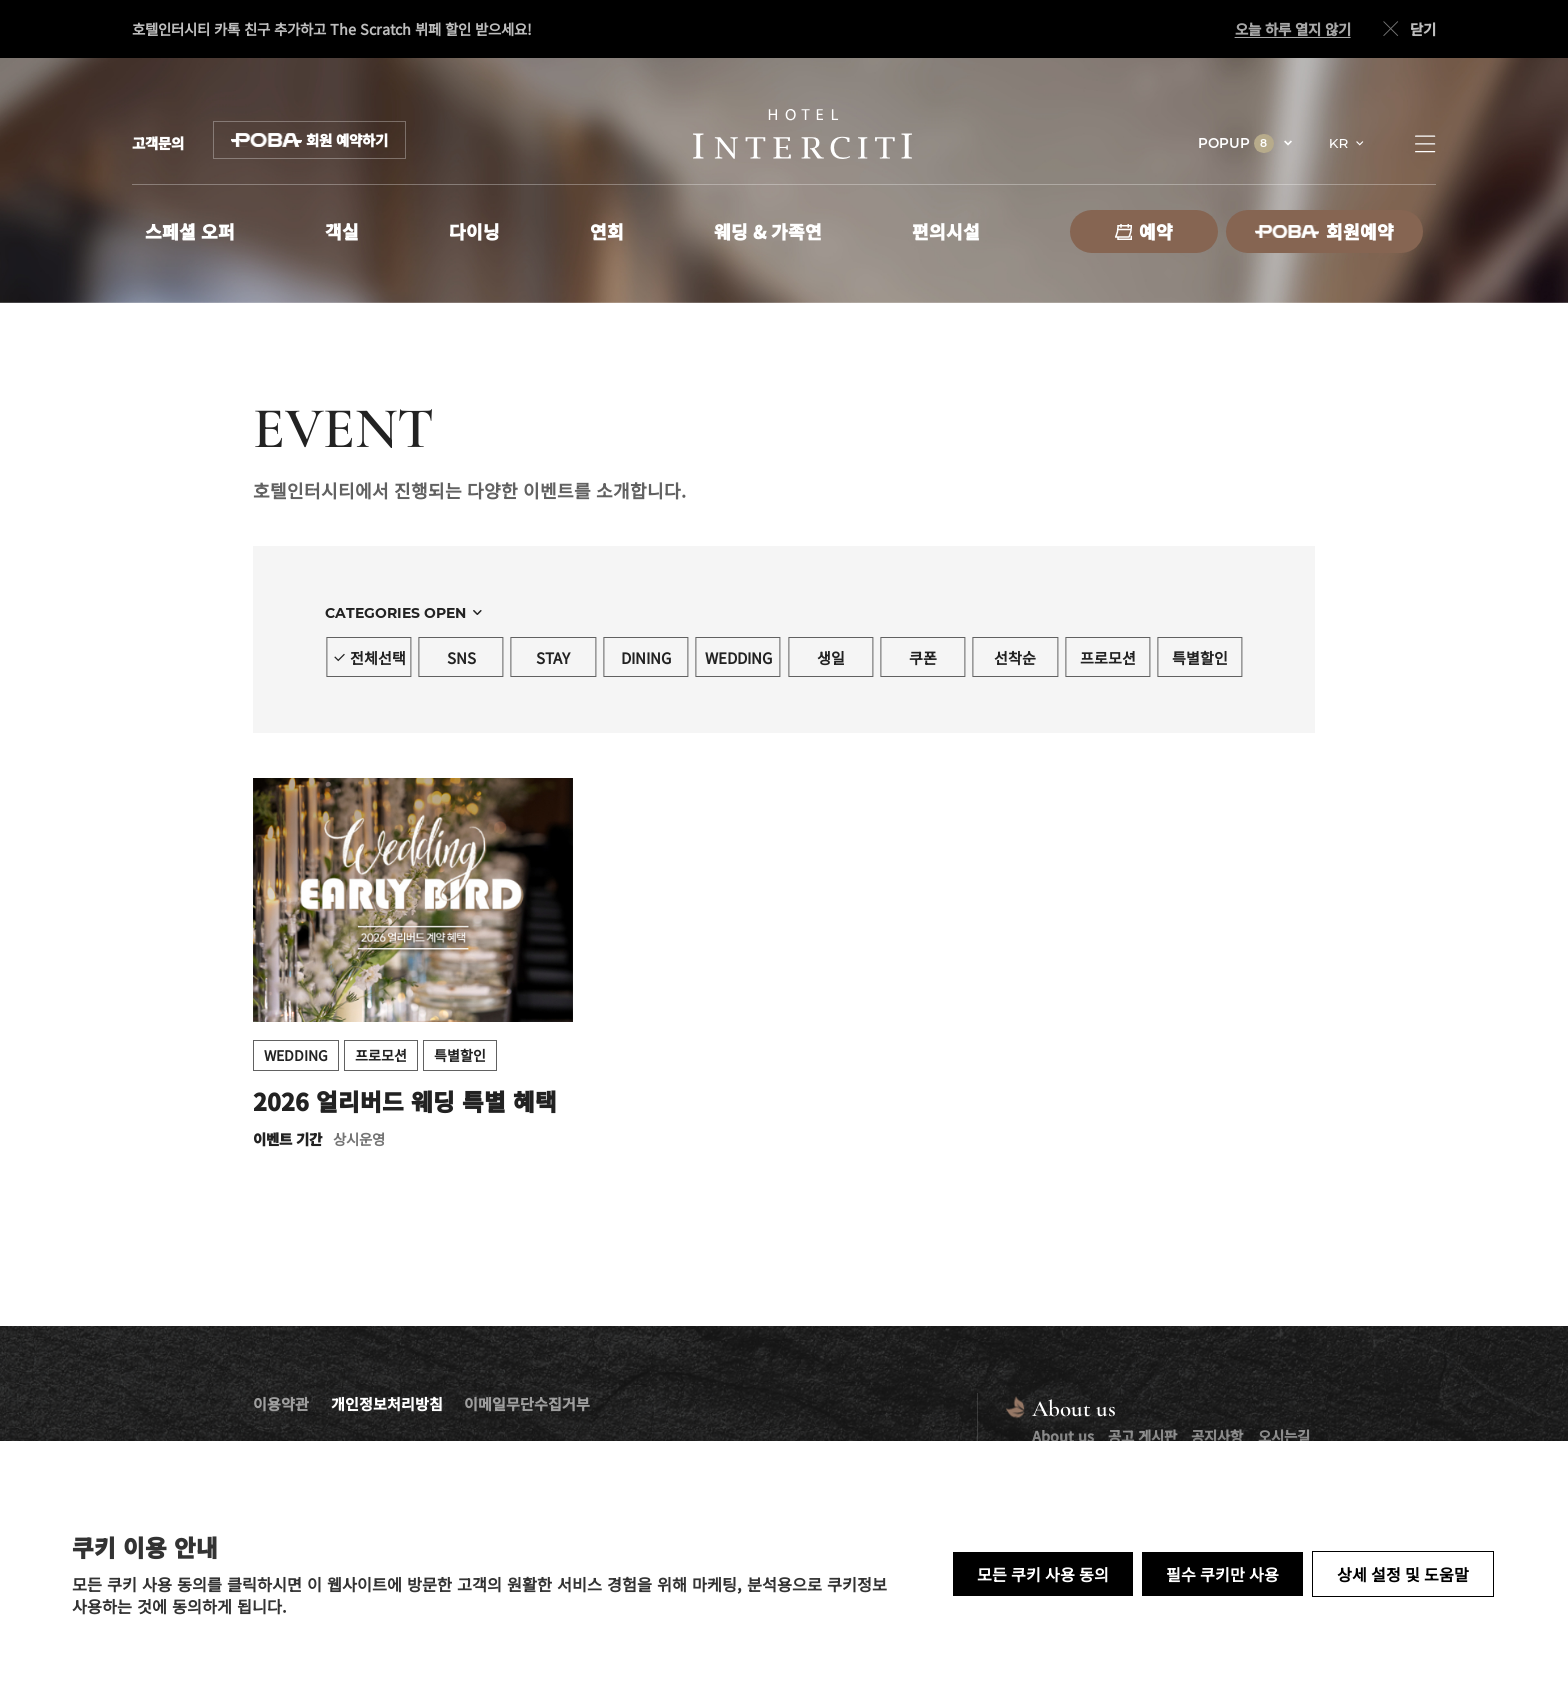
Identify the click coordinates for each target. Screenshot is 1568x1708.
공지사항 (1217, 1435)
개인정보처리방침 (387, 1403)
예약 (1144, 231)
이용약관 (281, 1403)
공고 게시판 (1142, 1435)
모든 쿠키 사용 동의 (1043, 1574)
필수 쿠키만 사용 (1222, 1574)
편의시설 (946, 231)
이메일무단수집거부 (527, 1403)
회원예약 (1324, 231)
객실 (342, 231)
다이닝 (474, 231)
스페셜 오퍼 (190, 231)
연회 (607, 231)
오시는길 (1284, 1435)
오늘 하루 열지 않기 (1293, 29)
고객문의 (158, 143)
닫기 (1407, 29)
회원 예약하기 (309, 140)
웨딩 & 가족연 (768, 231)
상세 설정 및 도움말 (1403, 1574)
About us (1063, 1435)
